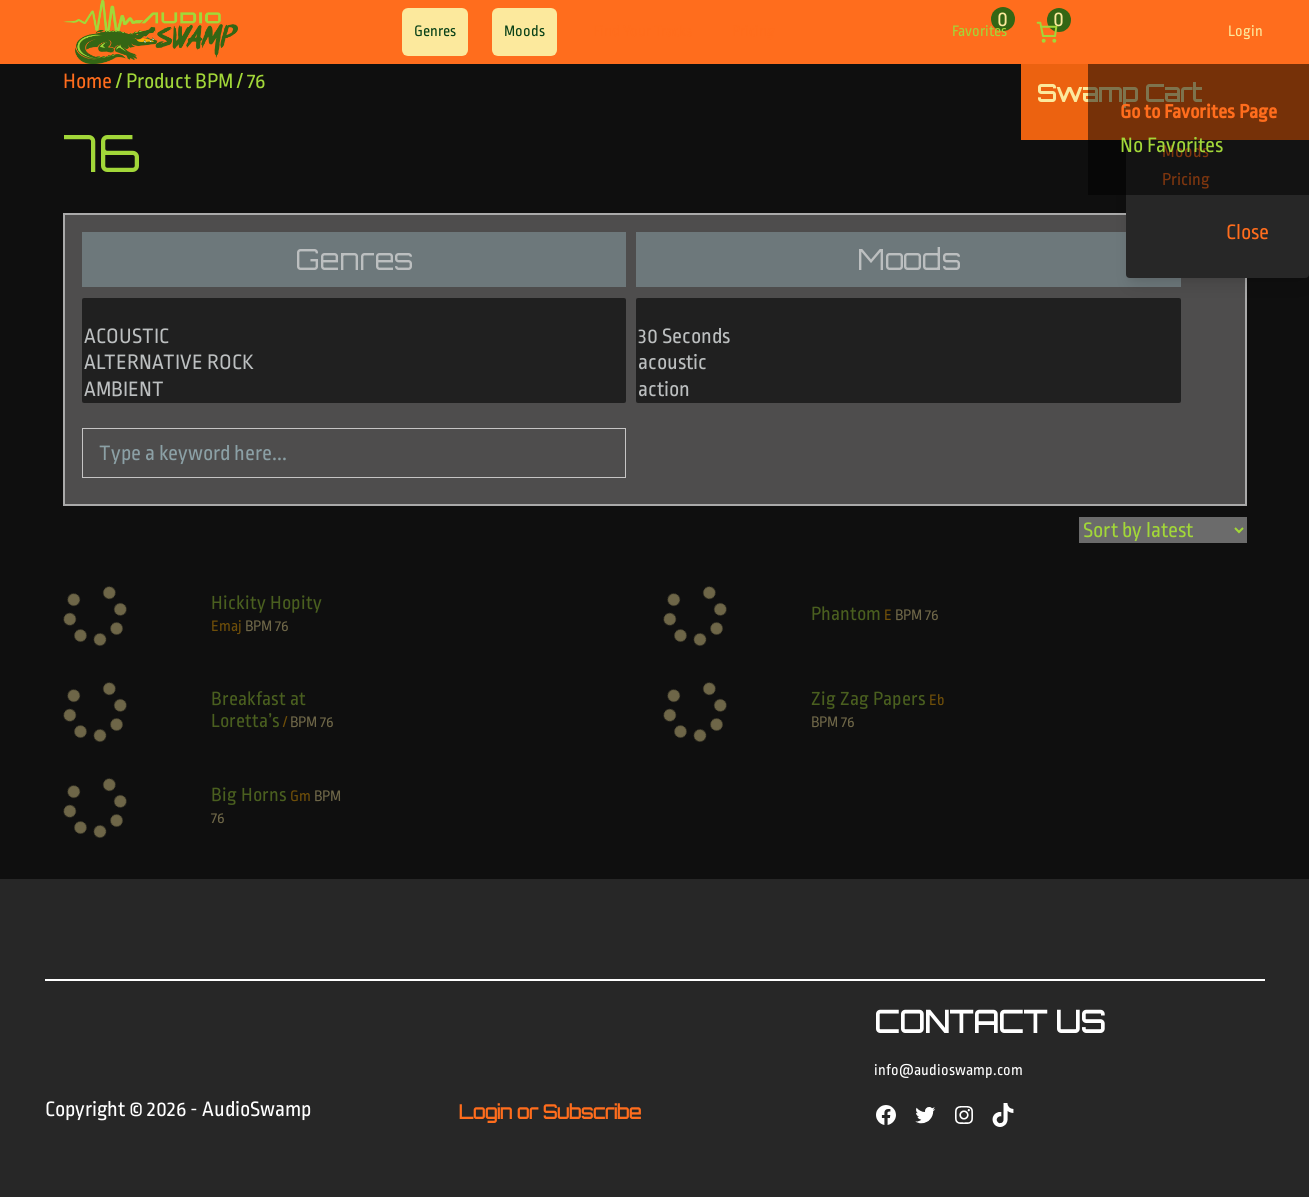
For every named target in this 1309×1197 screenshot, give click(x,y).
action (908, 390)
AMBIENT (354, 390)
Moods (524, 31)
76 (282, 626)
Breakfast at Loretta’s (258, 710)
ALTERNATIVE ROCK (354, 363)
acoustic (908, 363)
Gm (300, 796)
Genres (435, 31)
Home (87, 81)
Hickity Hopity (266, 603)
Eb (937, 700)
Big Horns (249, 795)
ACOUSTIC (354, 337)
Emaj (226, 626)
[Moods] (908, 351)
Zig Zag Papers (868, 699)
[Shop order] (1163, 530)
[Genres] (354, 351)
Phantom (846, 614)
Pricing (753, 31)
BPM (258, 626)
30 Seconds (908, 337)
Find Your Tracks (642, 31)
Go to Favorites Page (1198, 112)
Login (1245, 31)
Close (1247, 232)
